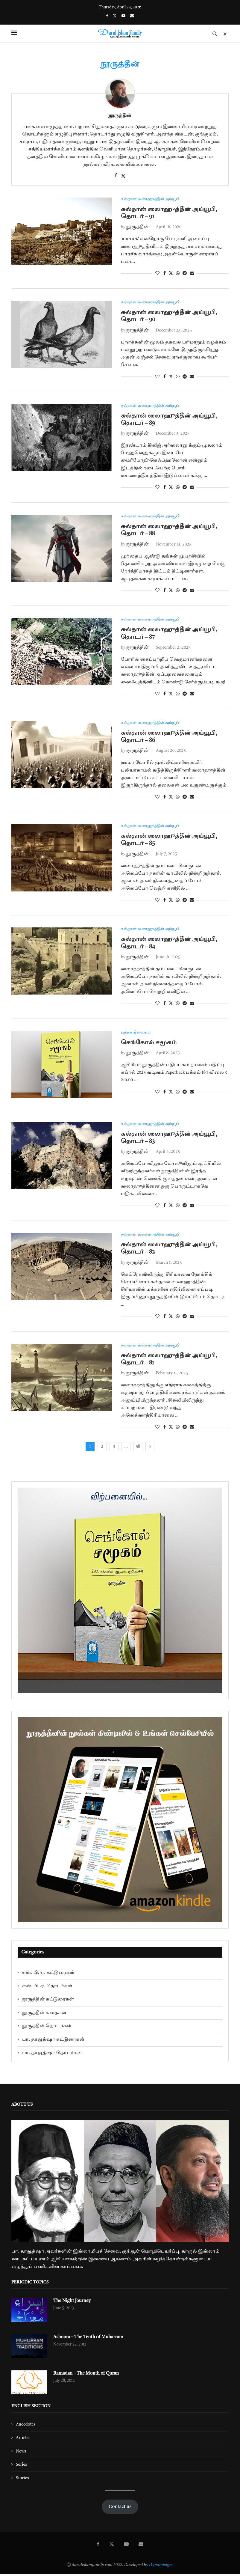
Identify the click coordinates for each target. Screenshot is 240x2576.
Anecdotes (26, 2426)
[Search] (215, 33)
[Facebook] (107, 16)
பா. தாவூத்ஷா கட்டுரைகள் (53, 2041)
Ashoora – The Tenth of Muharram (90, 2339)
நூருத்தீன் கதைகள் (44, 2014)
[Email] (132, 16)
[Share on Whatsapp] (178, 274)
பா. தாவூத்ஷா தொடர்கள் (52, 2055)
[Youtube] (123, 16)
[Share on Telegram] (185, 274)
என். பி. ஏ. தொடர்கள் (47, 1988)
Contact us (120, 2508)
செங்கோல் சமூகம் (149, 1044)
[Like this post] (157, 274)
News (21, 2453)
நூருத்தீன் (120, 116)
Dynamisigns (161, 2567)
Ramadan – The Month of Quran (88, 2375)
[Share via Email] (192, 274)
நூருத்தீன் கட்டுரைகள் (48, 2001)
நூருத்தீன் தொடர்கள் (47, 2028)
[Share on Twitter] (171, 274)
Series (21, 2466)
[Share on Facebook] (164, 274)
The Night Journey (73, 2303)
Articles (23, 2440)
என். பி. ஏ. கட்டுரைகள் (48, 1975)
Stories (22, 2480)
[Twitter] (115, 16)
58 (138, 1449)
